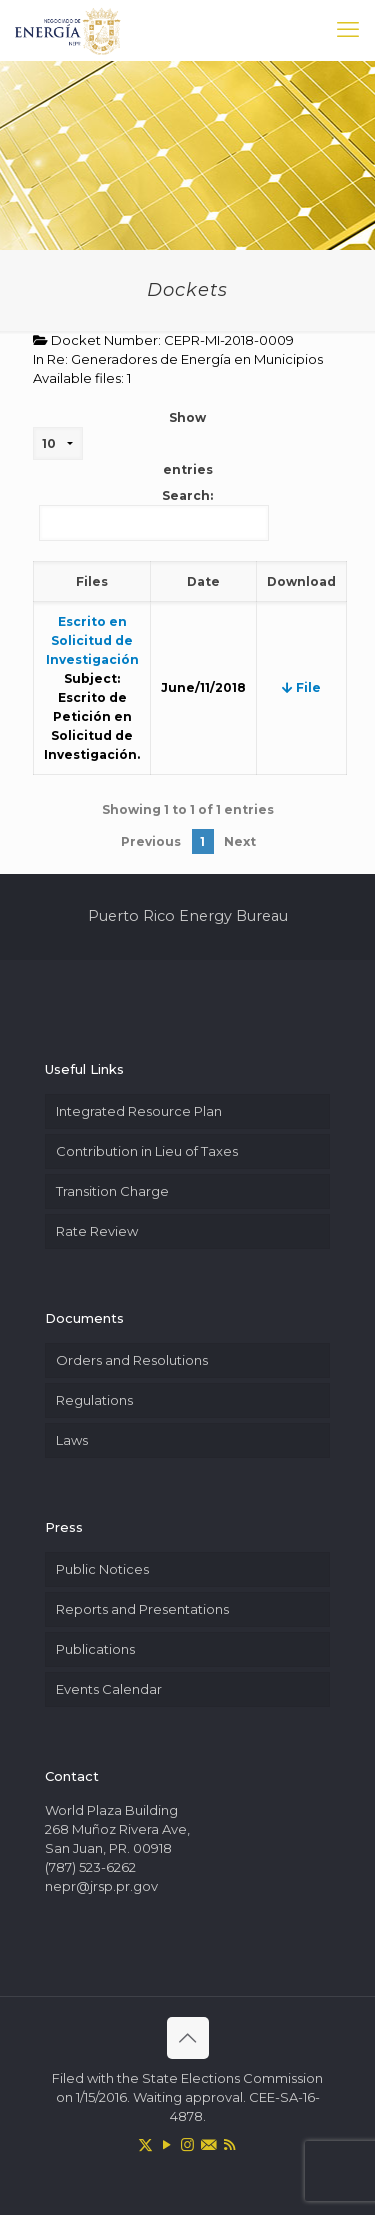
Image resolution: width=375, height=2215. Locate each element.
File (301, 687)
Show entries (123, 443)
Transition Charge (112, 1191)
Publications (95, 1649)
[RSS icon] (229, 2144)
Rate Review (97, 1231)
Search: (154, 514)
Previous (151, 841)
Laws (72, 1440)
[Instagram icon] (187, 2144)
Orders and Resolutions (132, 1360)
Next (240, 841)
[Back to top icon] (188, 2038)
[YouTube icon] (166, 2144)
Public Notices (102, 1569)
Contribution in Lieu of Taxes (147, 1151)
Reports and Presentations (142, 1609)
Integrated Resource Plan (139, 1111)
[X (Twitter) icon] (145, 2144)
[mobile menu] (348, 30)
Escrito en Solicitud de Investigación (92, 640)
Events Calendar (109, 1689)
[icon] (208, 2144)
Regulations (94, 1400)
